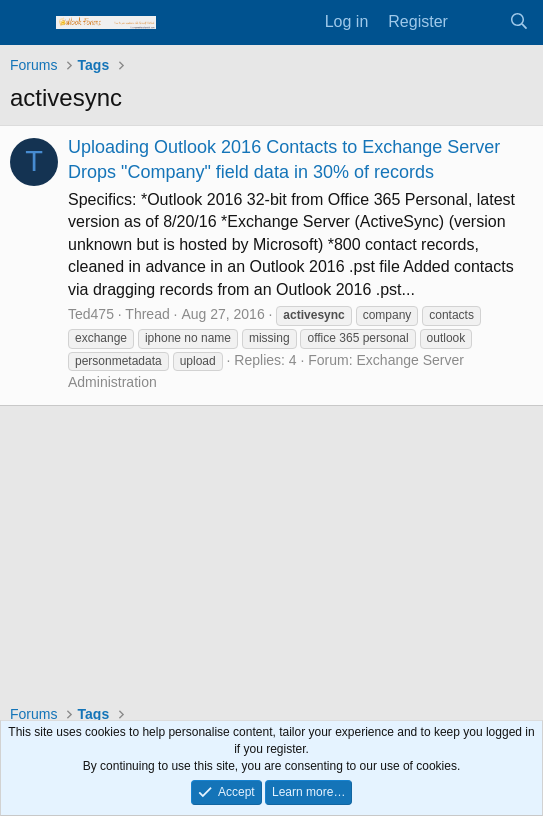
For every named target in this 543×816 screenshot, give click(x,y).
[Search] (518, 22)
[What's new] (478, 22)
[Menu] (27, 23)
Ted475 (91, 314)
